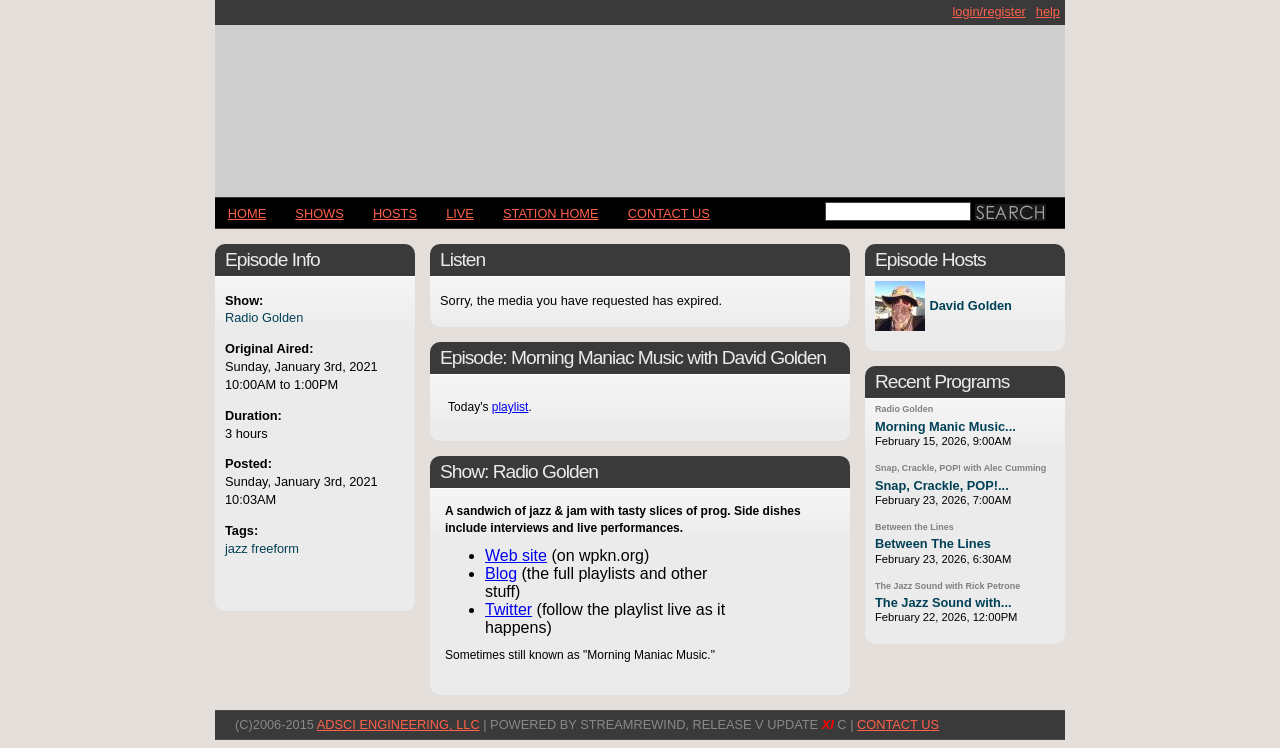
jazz (236, 548)
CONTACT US (669, 213)
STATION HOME (551, 213)
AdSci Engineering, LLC (398, 724)
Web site (516, 555)
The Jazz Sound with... (943, 602)
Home (247, 213)
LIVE (460, 213)
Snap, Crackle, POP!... (942, 485)
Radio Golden (264, 317)
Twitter (508, 609)
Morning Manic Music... (945, 426)
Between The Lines (933, 543)
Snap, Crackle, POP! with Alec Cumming (960, 468)
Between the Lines (914, 527)
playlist (510, 407)
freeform (275, 548)
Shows (319, 213)
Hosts (395, 213)
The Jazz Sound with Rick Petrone (947, 586)
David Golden (970, 306)
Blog (501, 573)
